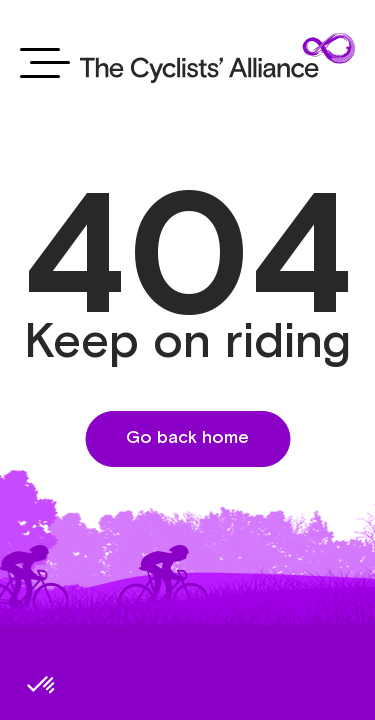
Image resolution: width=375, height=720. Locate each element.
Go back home (187, 438)
